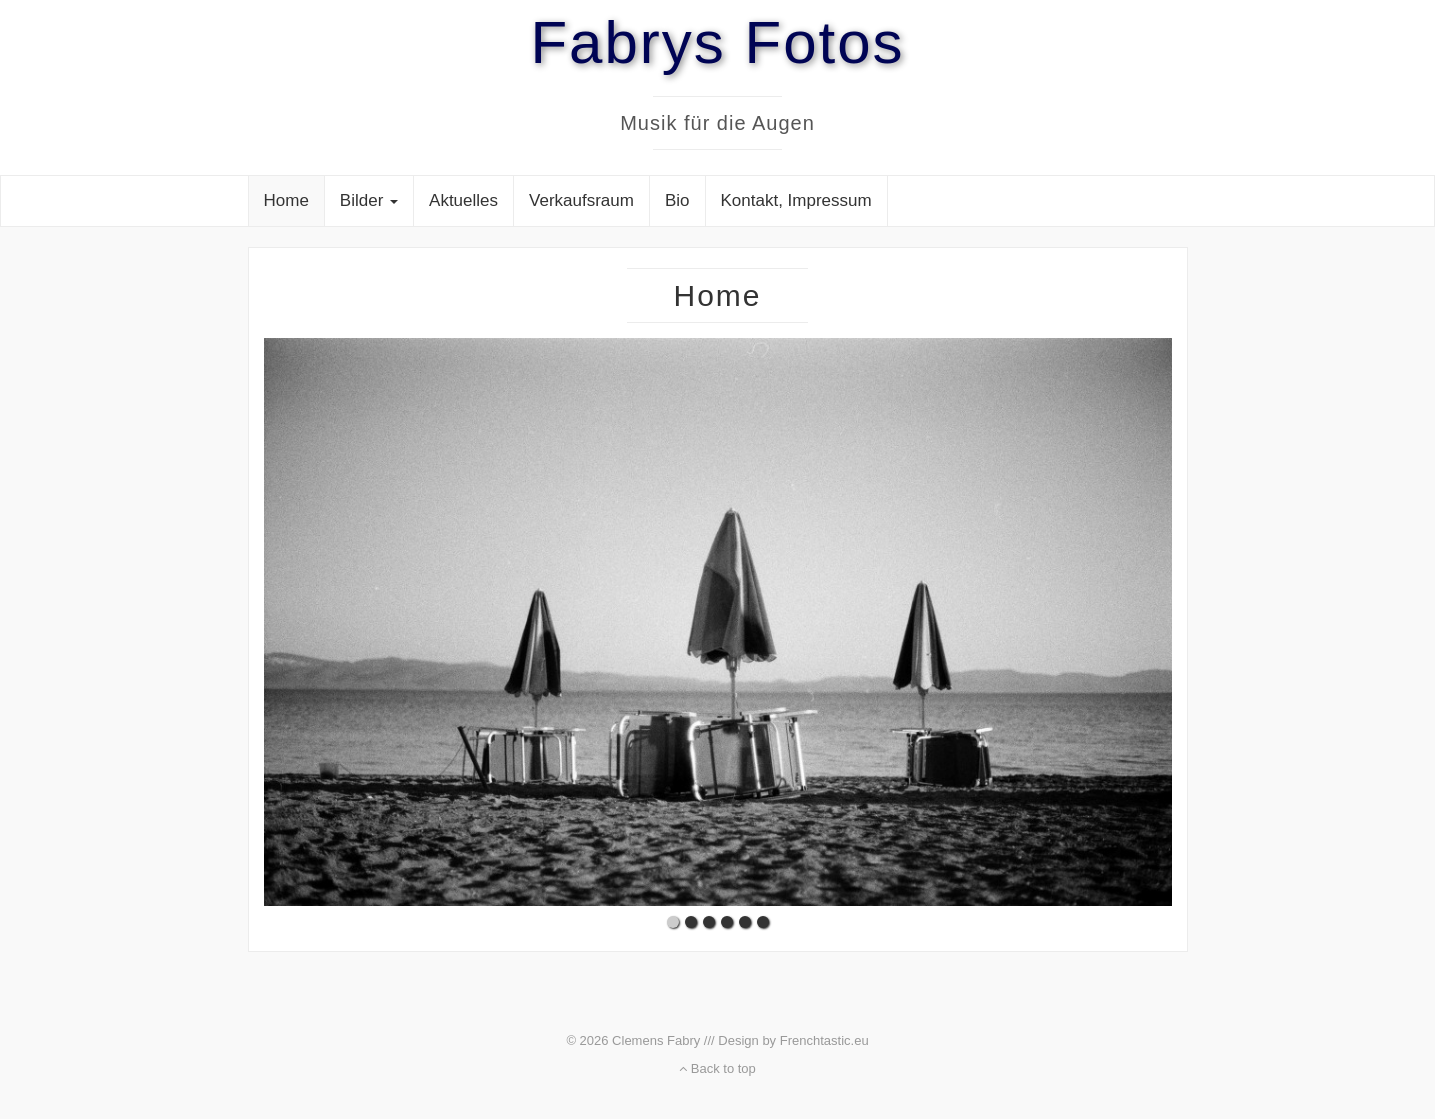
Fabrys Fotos (717, 42)
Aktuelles (463, 200)
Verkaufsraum (581, 200)
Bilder (369, 200)
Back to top (717, 1068)
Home (286, 200)
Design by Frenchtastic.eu (793, 1040)
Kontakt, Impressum (796, 200)
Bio (677, 200)
